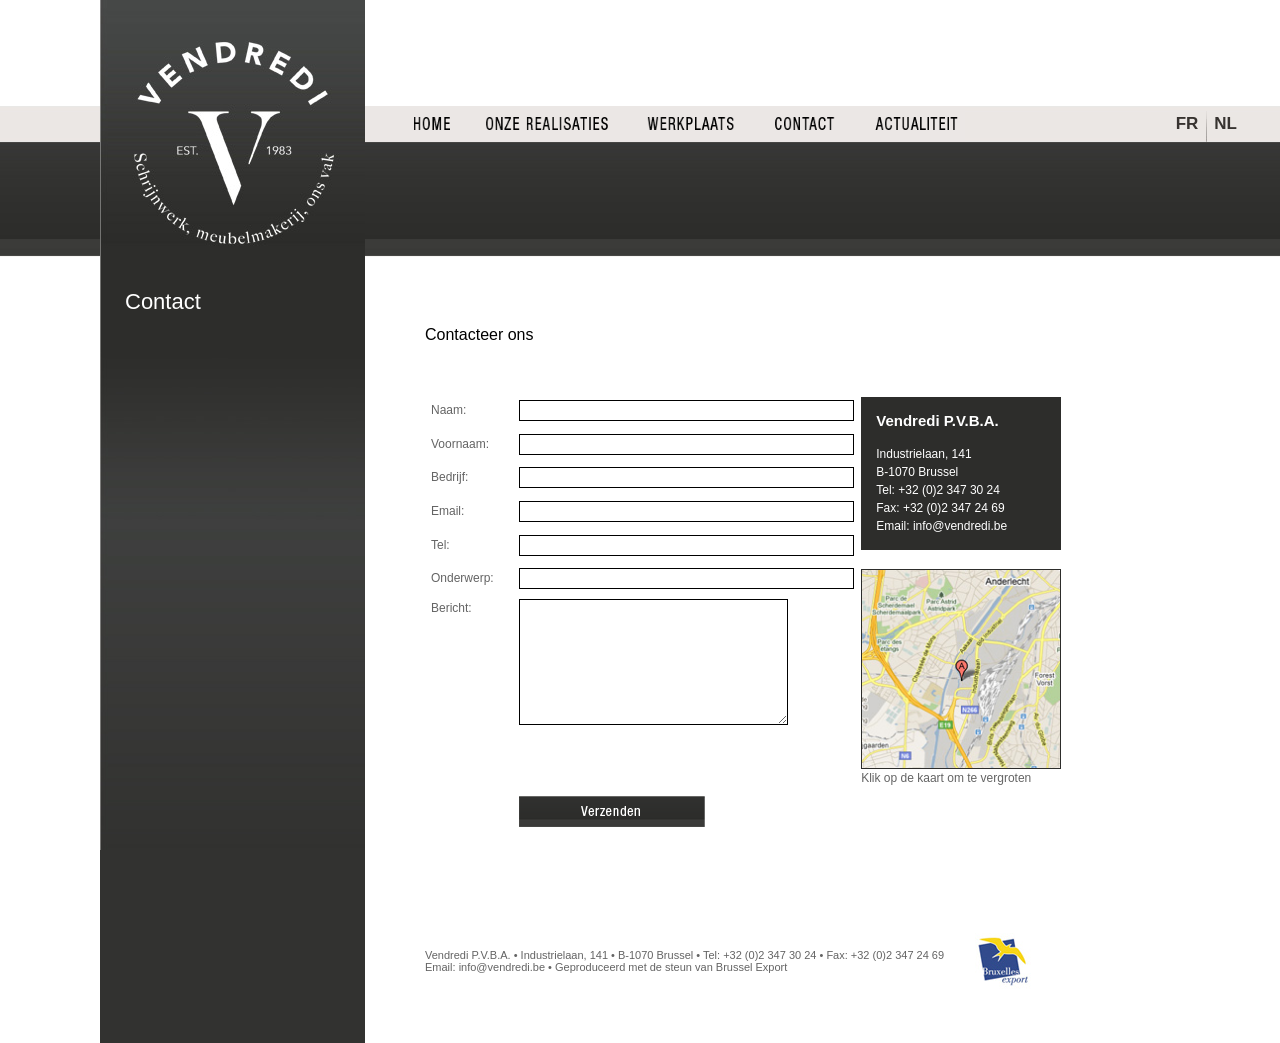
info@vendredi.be (960, 526)
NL (1225, 123)
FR (1187, 123)
